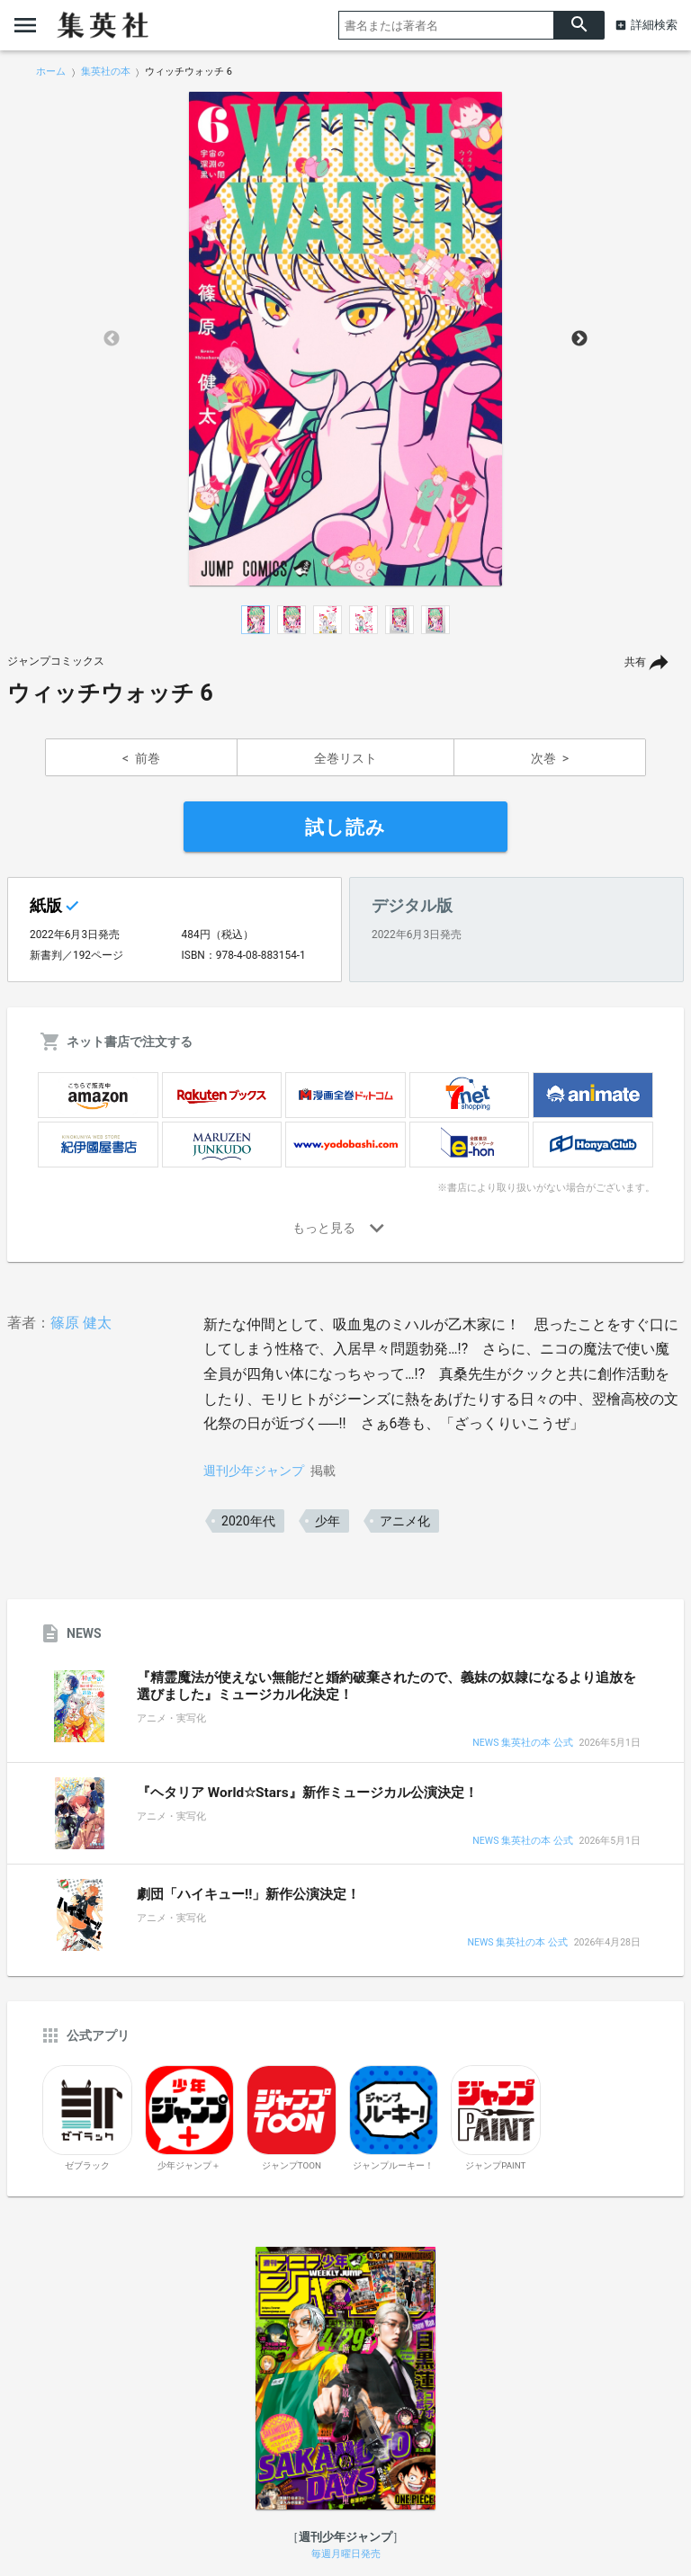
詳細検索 (654, 24)
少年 (327, 1521)
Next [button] (579, 339)
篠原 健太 (81, 1322)
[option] (345, 339)
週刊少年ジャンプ (253, 1470)
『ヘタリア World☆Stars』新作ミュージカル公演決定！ (307, 1792)
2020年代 (247, 1521)
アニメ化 (405, 1521)
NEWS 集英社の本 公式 (522, 1744)
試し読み (345, 827)
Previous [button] (112, 339)
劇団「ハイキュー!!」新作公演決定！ (248, 1894)
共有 (635, 662)
